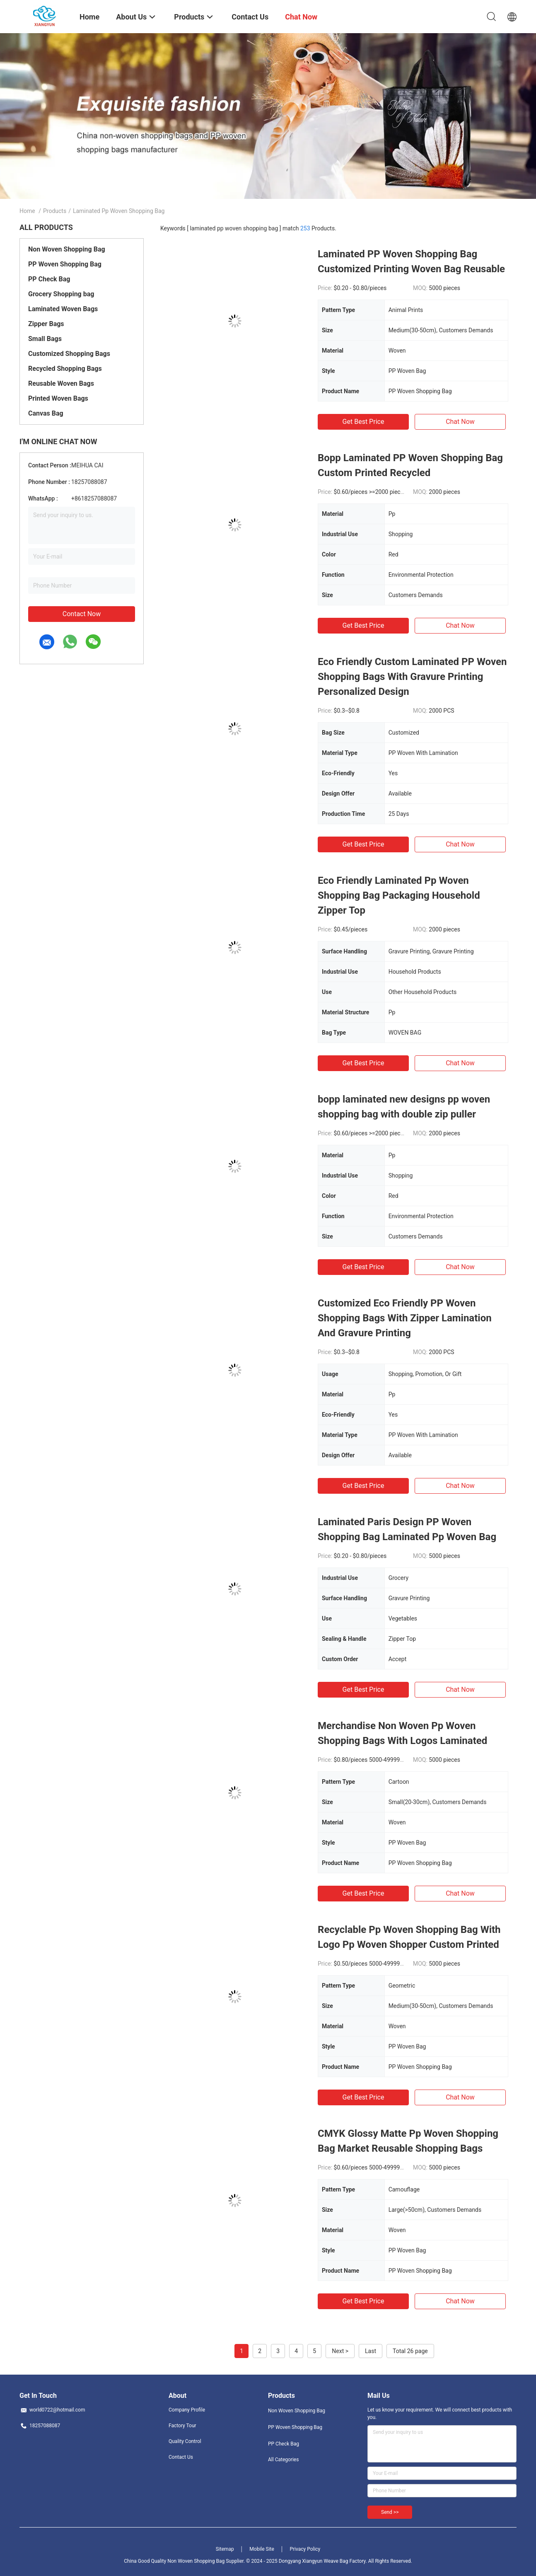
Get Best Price (363, 422)
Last (370, 2351)
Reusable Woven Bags (61, 383)
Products (54, 211)
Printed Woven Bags (58, 398)
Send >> (389, 2512)
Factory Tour (182, 2425)
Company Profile (187, 2410)
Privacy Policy (305, 2549)
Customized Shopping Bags (69, 354)
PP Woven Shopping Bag (64, 264)
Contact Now (82, 614)
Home (27, 211)
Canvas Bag (45, 413)
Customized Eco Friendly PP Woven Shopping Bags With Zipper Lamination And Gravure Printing (405, 1318)
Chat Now (460, 422)
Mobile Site (261, 2549)
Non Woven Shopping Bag (66, 249)
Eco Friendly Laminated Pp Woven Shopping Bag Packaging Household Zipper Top (399, 895)
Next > (340, 2351)
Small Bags (45, 339)
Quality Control (185, 2441)
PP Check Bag (49, 279)
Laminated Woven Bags (63, 309)
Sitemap (225, 2549)
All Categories (283, 2459)
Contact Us (181, 2457)
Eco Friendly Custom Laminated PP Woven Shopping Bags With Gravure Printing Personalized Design (412, 676)
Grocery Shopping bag (61, 294)
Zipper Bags (46, 324)
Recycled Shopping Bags (65, 368)
